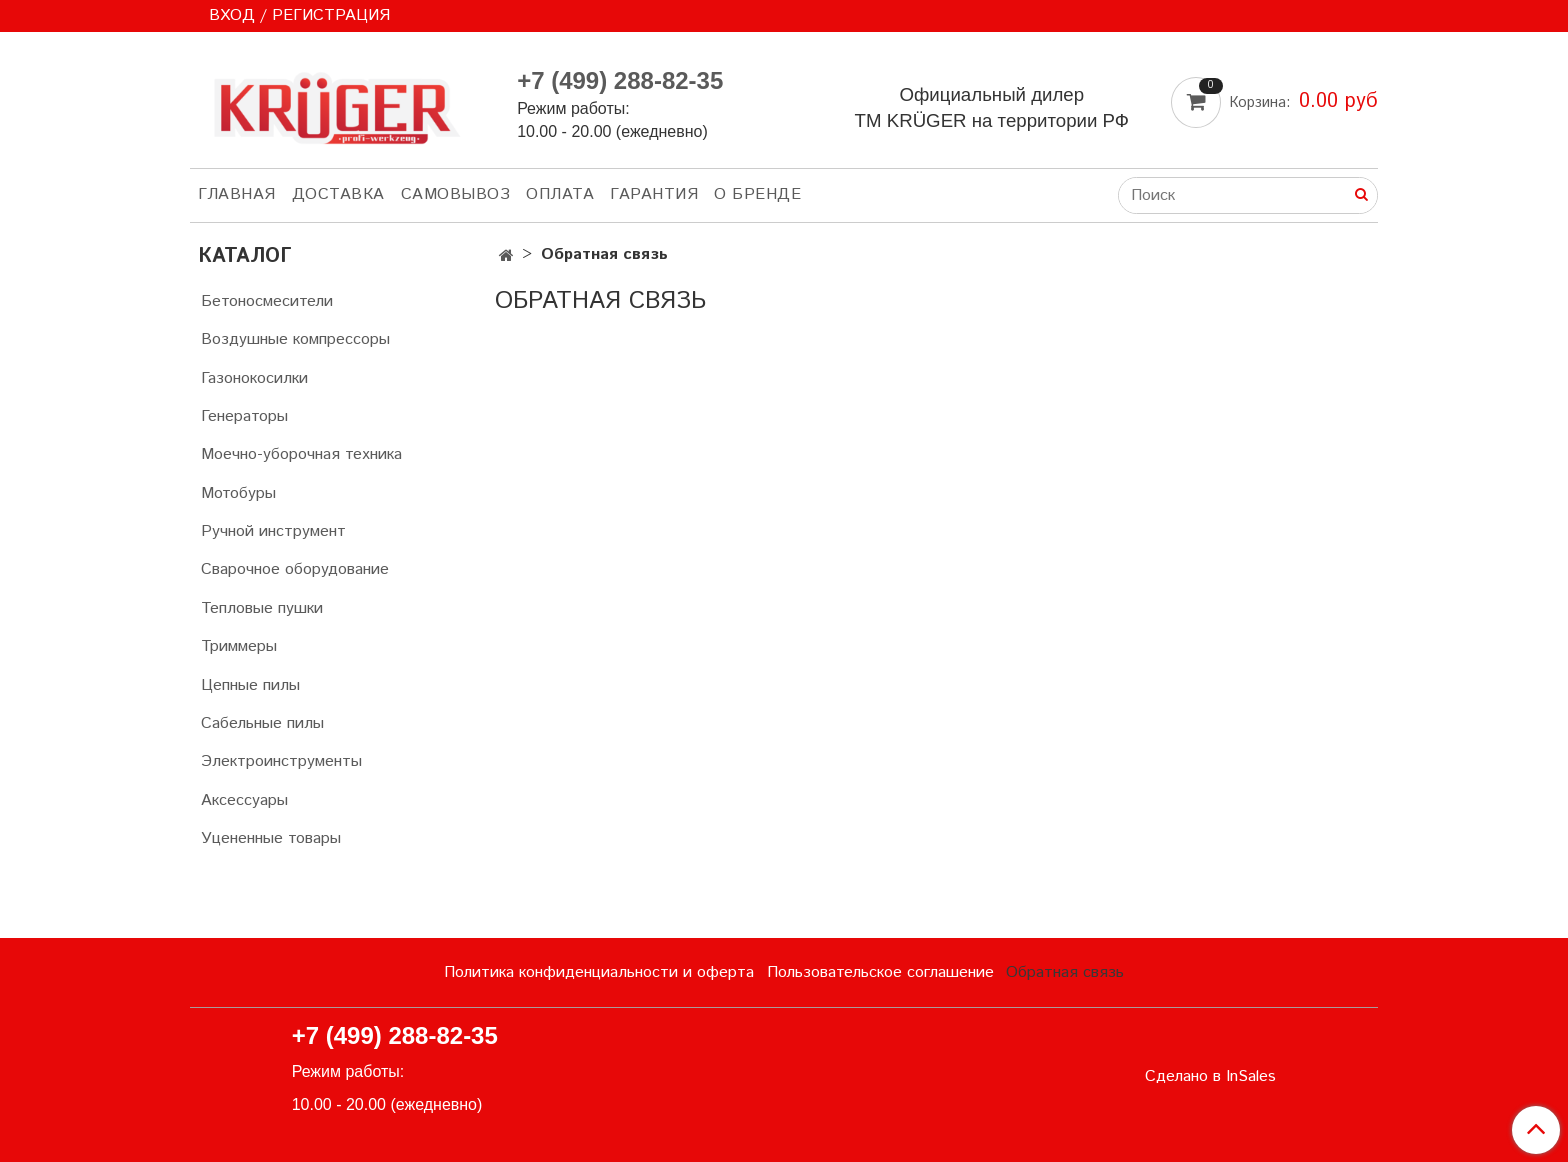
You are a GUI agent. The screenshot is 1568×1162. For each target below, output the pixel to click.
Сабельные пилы (262, 723)
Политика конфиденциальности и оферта (599, 972)
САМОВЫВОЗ (456, 194)
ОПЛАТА (560, 194)
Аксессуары (244, 800)
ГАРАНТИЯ (654, 194)
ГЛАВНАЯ (237, 194)
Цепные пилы (250, 685)
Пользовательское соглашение (880, 972)
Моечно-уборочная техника (301, 454)
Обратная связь (1065, 972)
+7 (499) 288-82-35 (620, 80)
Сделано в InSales (1210, 1077)
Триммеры (239, 646)
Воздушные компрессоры (295, 339)
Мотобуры (238, 493)
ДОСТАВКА (338, 194)
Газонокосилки (254, 378)
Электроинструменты (281, 761)
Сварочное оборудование (295, 569)
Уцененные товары (271, 838)
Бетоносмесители (267, 301)
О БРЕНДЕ (757, 194)
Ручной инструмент (273, 531)
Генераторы (244, 416)
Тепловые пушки (262, 608)
